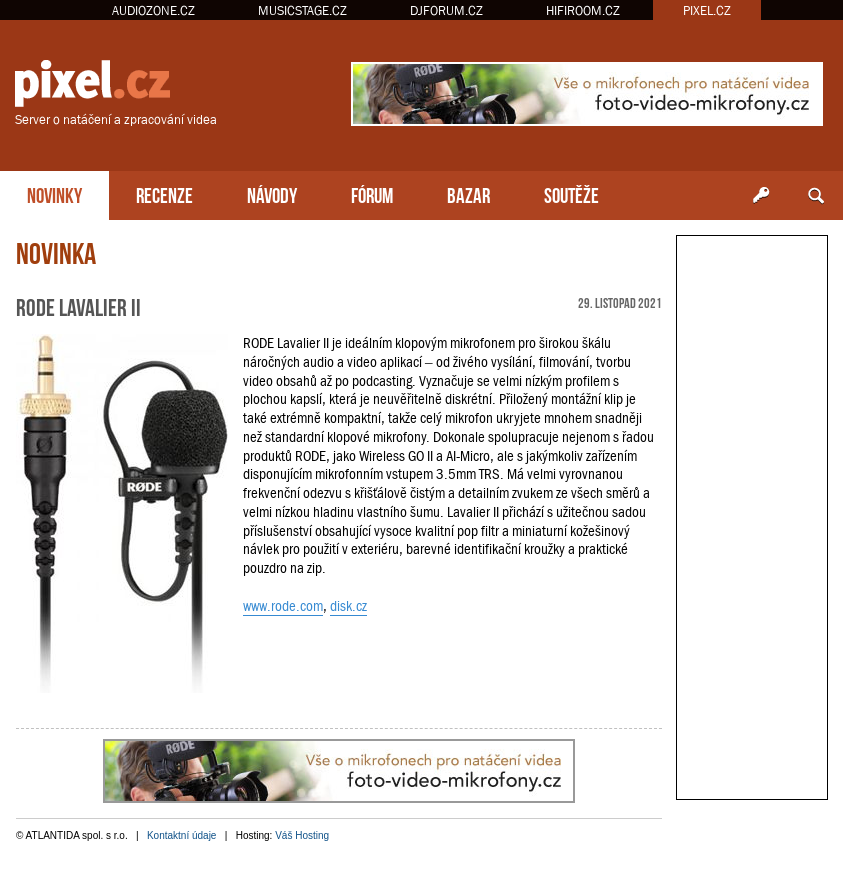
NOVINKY (54, 193)
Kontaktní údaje (182, 835)
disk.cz (348, 606)
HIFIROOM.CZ (583, 10)
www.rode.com (283, 606)
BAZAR (468, 193)
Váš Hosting (302, 835)
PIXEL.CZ (707, 10)
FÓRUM (372, 193)
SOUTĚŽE (571, 193)
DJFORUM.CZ (446, 10)
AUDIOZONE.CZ (153, 10)
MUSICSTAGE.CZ (302, 10)
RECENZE (164, 193)
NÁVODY (272, 193)
